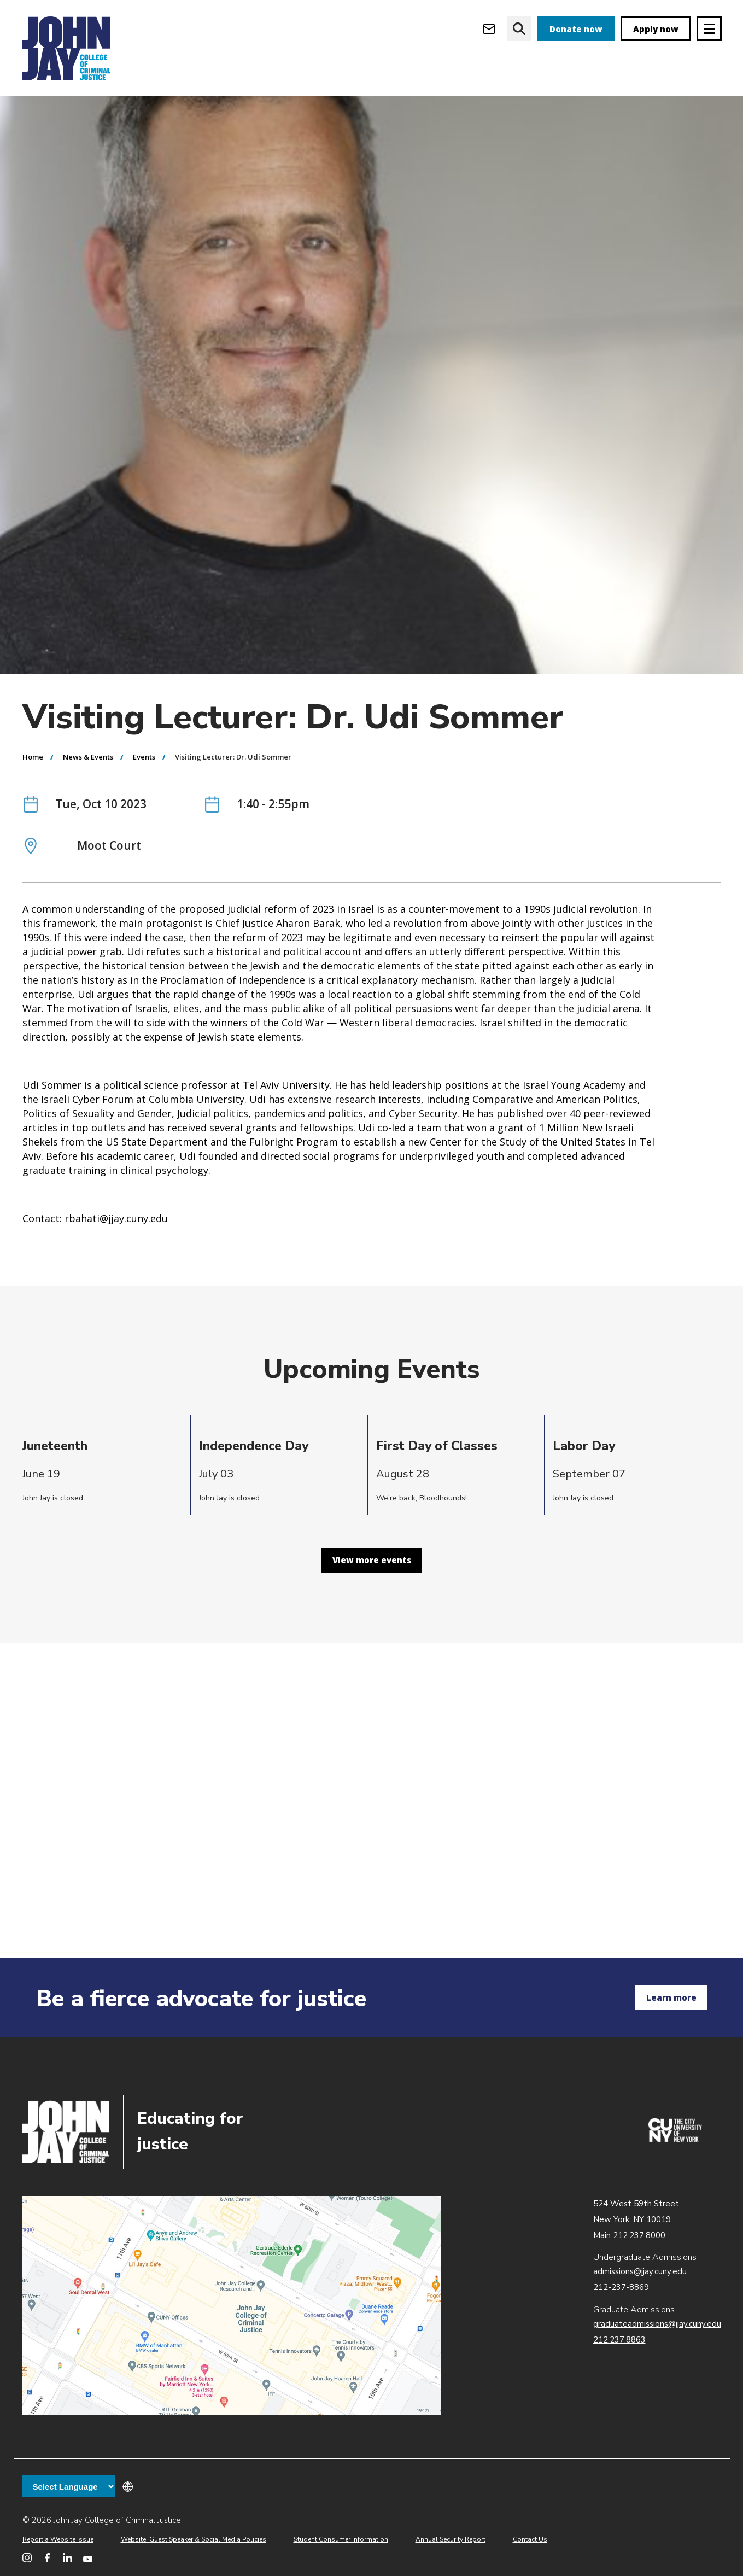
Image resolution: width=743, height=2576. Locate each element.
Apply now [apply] (655, 29)
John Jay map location (232, 2305)
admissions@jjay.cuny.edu (640, 2271)
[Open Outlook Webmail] (489, 28)
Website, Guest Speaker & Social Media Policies (193, 2539)
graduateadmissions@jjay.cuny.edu (657, 2323)
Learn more (671, 1997)
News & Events (88, 820)
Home (32, 820)
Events (144, 820)
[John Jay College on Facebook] (47, 2557)
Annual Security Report (450, 2539)
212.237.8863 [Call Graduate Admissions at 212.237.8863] (619, 2339)
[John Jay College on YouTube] (87, 2557)
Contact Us (530, 2539)
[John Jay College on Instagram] (27, 2557)
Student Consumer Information (341, 2539)
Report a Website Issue (57, 2539)
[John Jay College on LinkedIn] (67, 2557)
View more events (371, 1622)
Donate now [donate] (575, 29)
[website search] (519, 28)
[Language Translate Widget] (68, 2486)
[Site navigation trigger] (709, 28)
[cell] (102, 1509)
